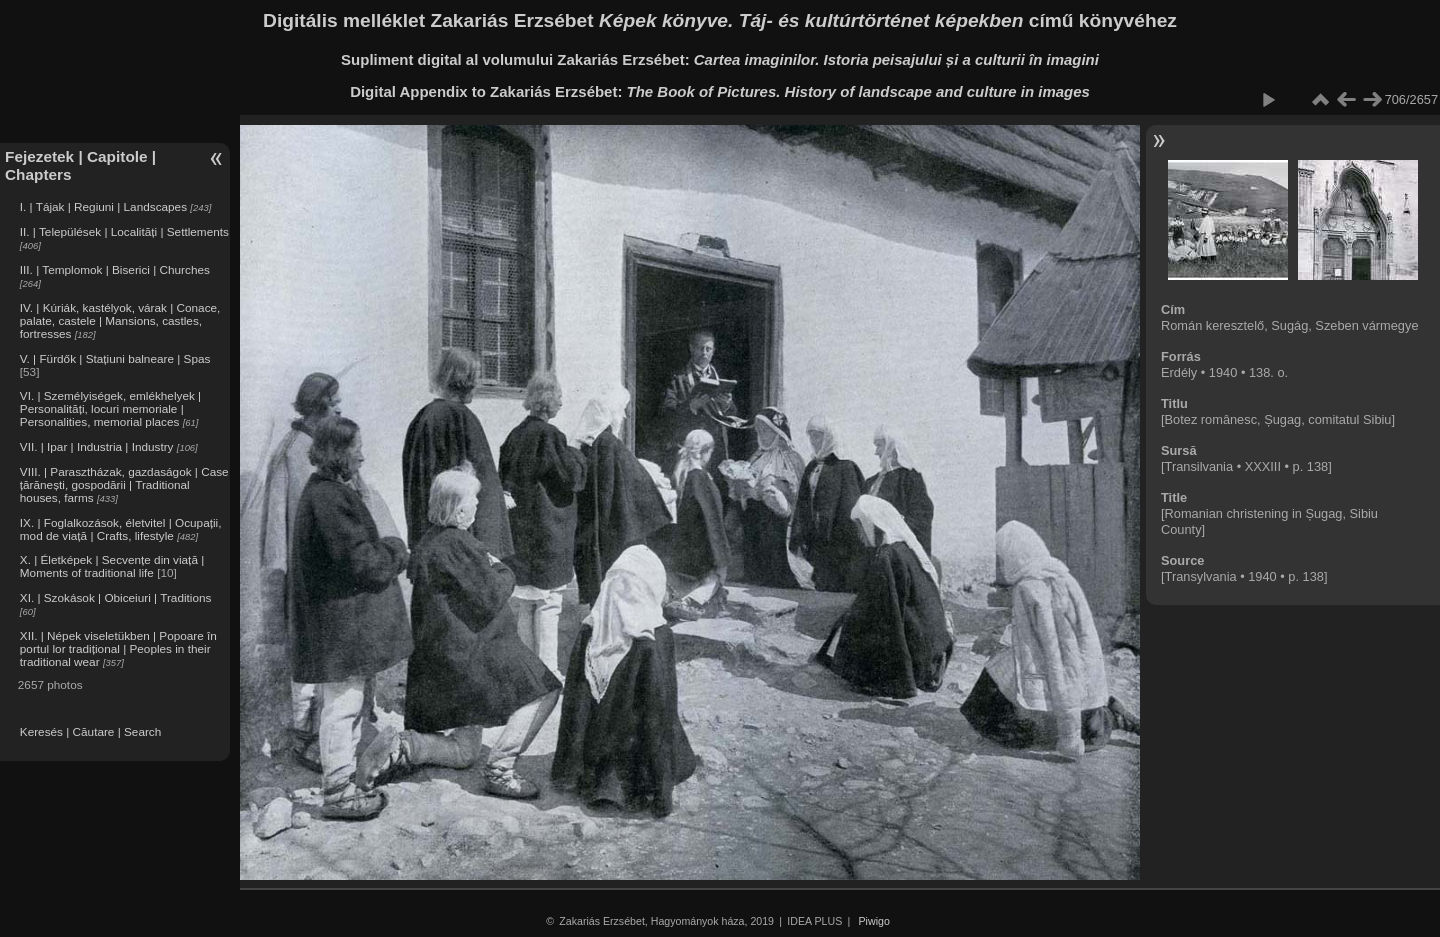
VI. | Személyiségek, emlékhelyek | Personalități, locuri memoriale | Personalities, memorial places (110, 408)
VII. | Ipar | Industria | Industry (97, 446)
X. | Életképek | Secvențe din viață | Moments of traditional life (112, 566)
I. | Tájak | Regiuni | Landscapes (103, 206)
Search (142, 731)
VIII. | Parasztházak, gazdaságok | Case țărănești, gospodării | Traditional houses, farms (124, 484)
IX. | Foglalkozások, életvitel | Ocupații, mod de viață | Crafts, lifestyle (121, 529)
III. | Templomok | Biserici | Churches (115, 269)
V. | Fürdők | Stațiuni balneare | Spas (115, 358)
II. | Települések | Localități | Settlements (124, 231)
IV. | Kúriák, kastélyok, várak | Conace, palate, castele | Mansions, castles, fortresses (120, 320)
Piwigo (874, 921)
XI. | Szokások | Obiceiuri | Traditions (116, 597)
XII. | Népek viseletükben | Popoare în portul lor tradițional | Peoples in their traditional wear (118, 648)
